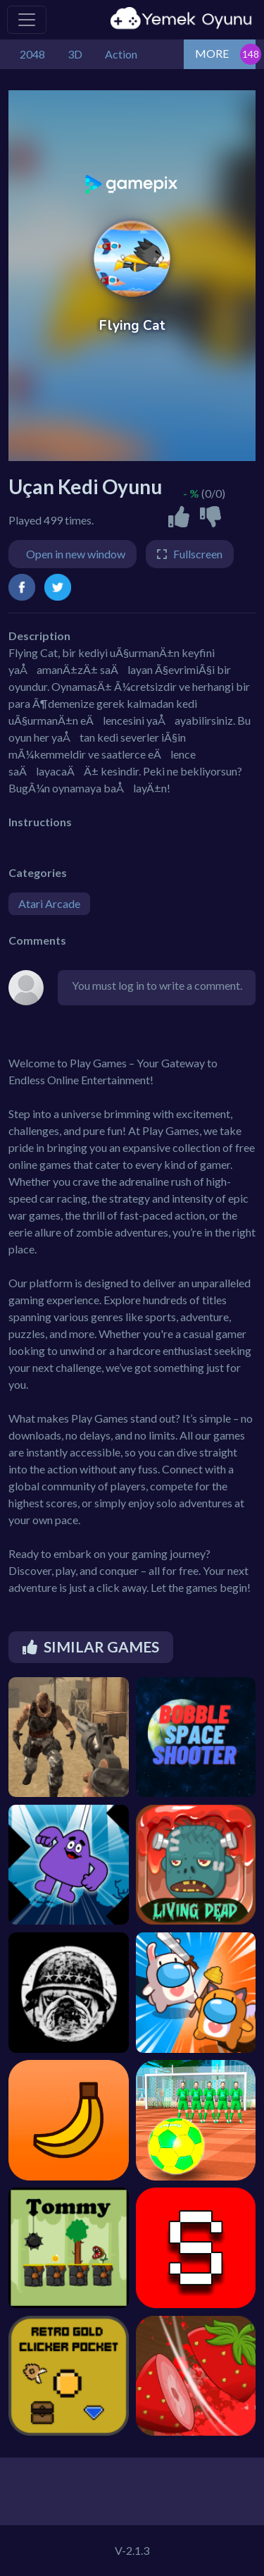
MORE (212, 53)
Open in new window (75, 553)
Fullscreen (197, 553)
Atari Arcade (49, 903)
